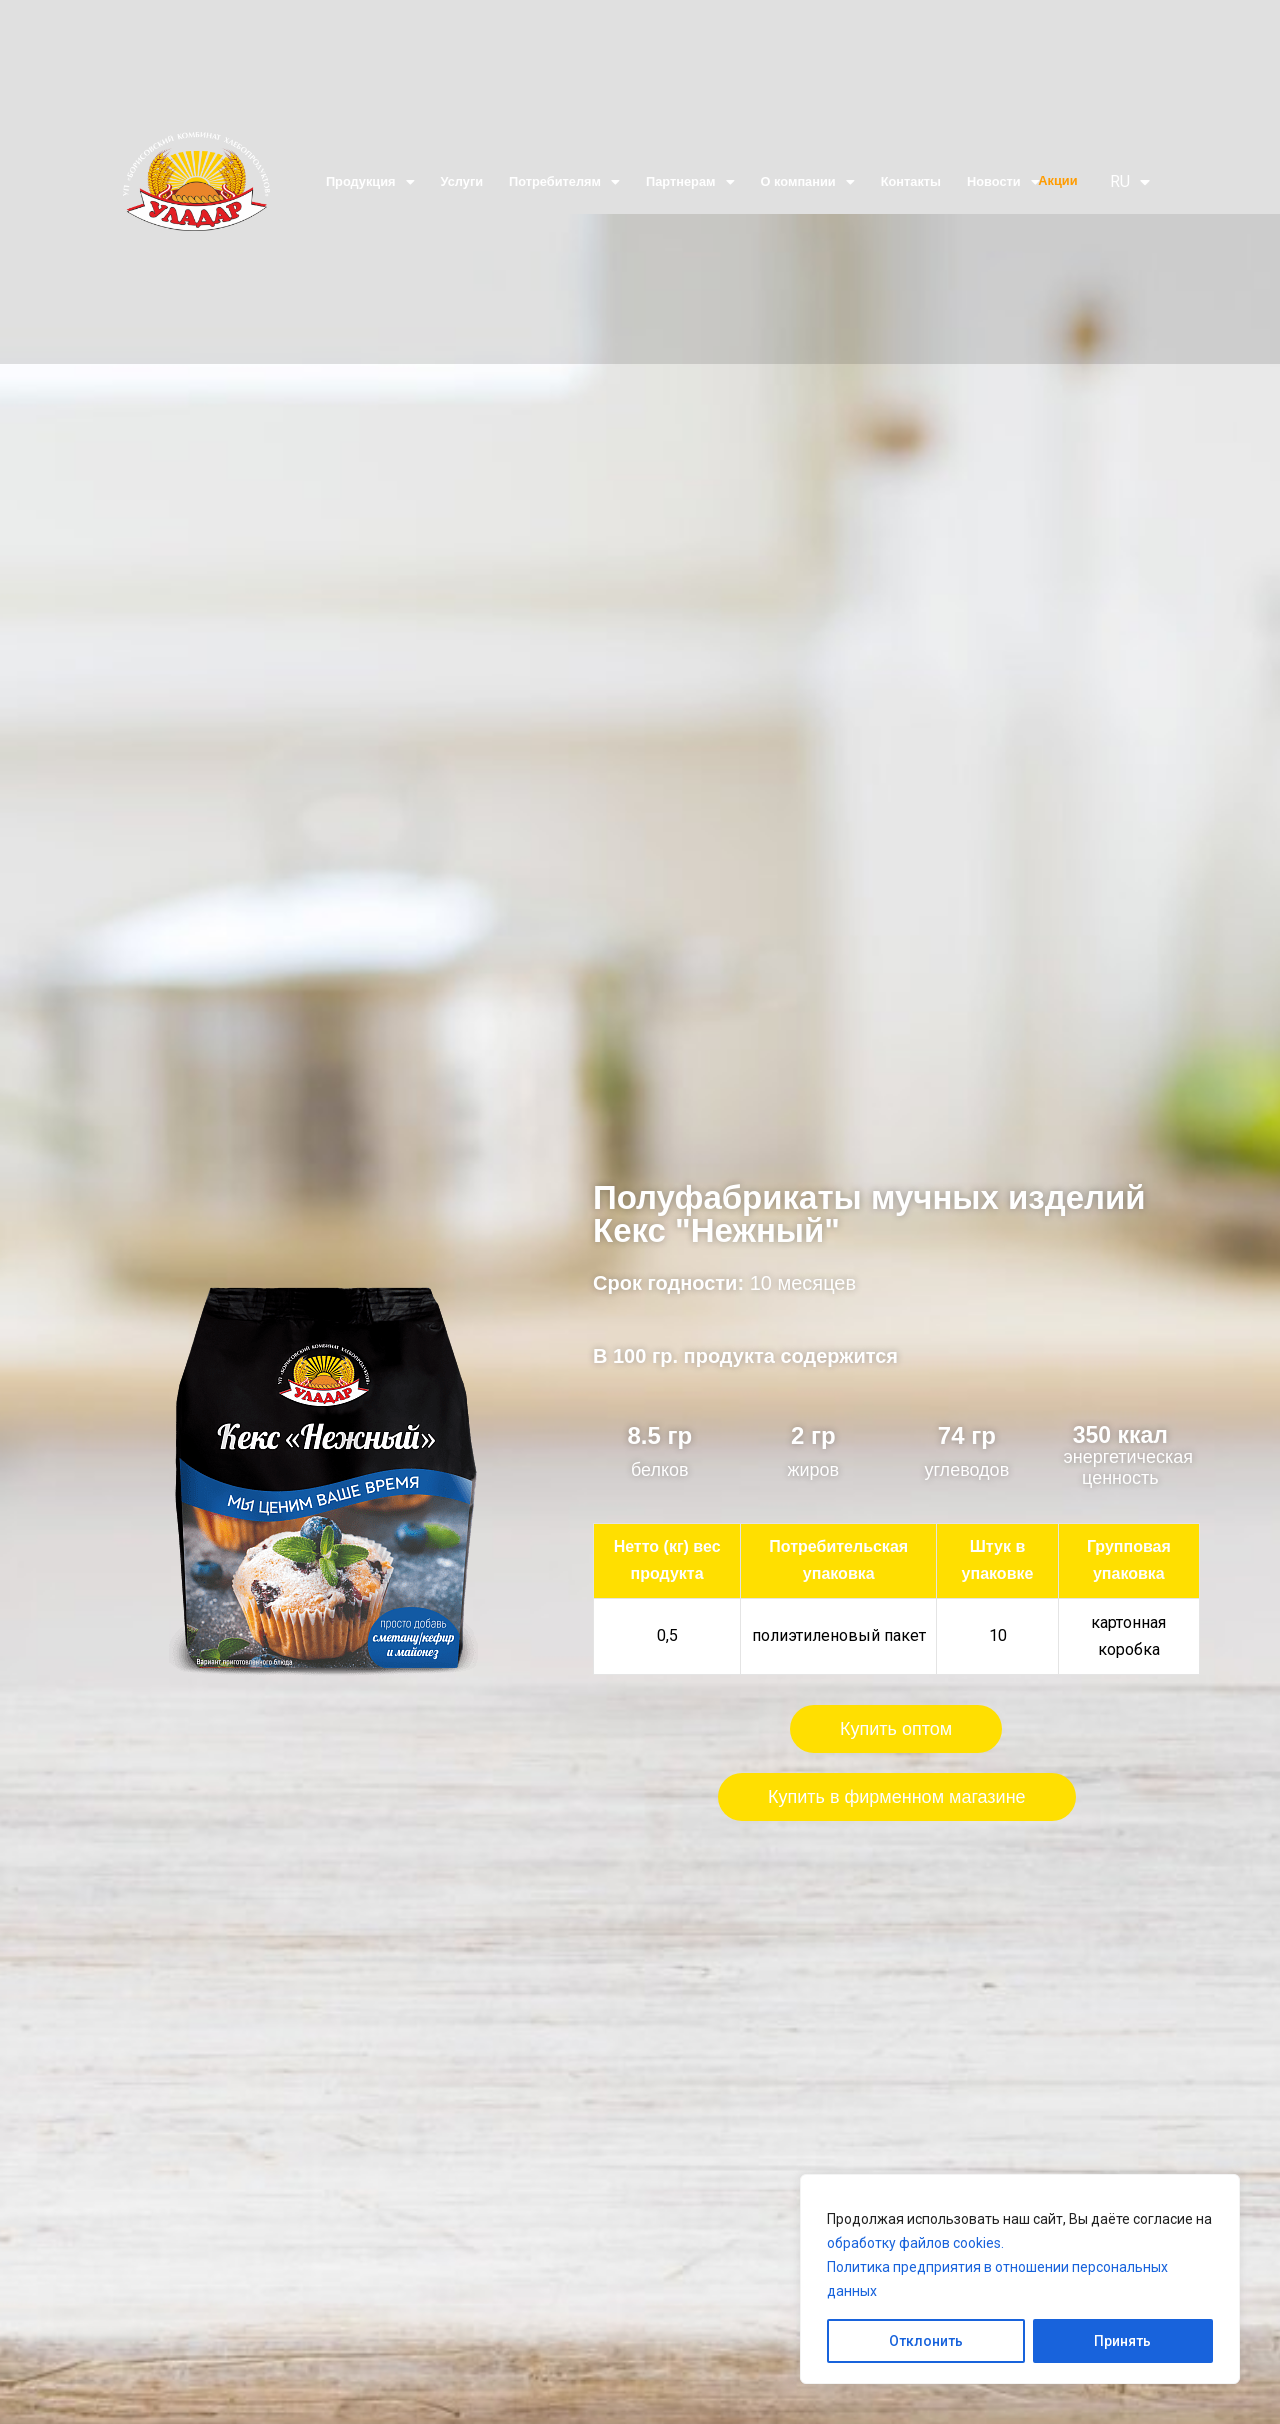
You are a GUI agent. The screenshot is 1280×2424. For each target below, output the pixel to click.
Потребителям (564, 181)
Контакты (911, 181)
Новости (1003, 181)
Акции (1057, 180)
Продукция (370, 181)
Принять (1122, 2341)
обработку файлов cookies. (915, 2243)
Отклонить (926, 2341)
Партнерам (690, 181)
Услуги (462, 181)
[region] (1020, 2279)
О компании (808, 181)
